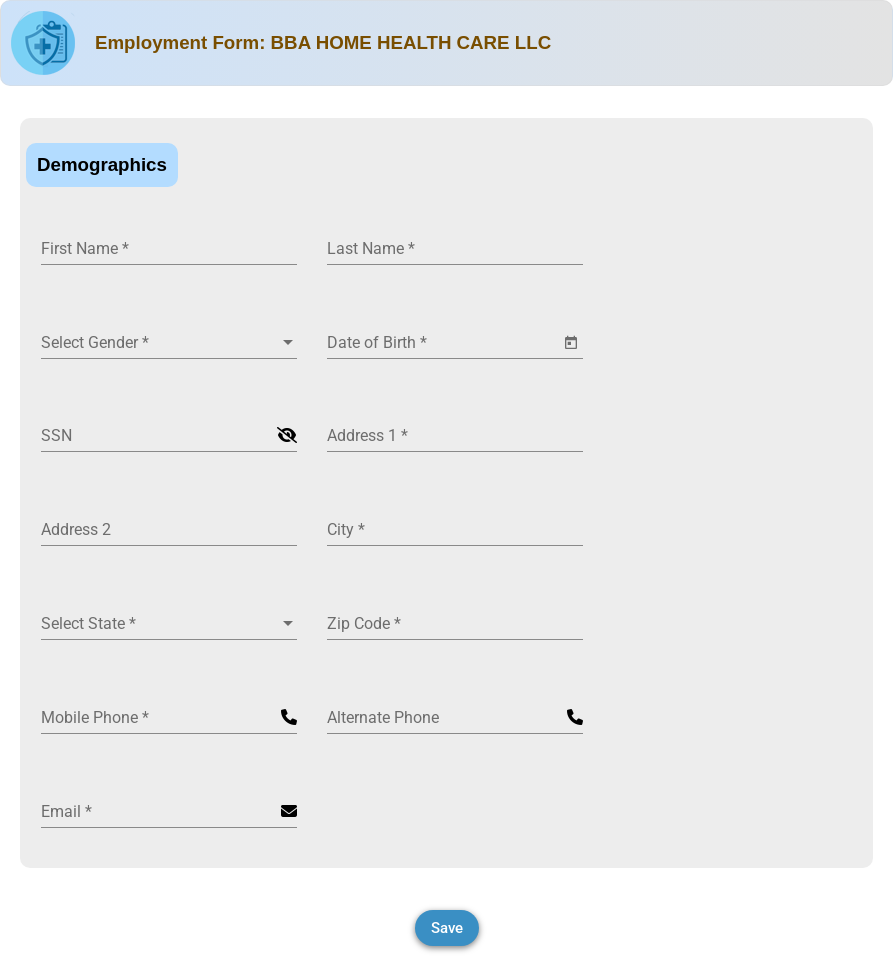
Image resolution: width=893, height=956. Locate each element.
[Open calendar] (571, 343)
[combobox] (169, 343)
